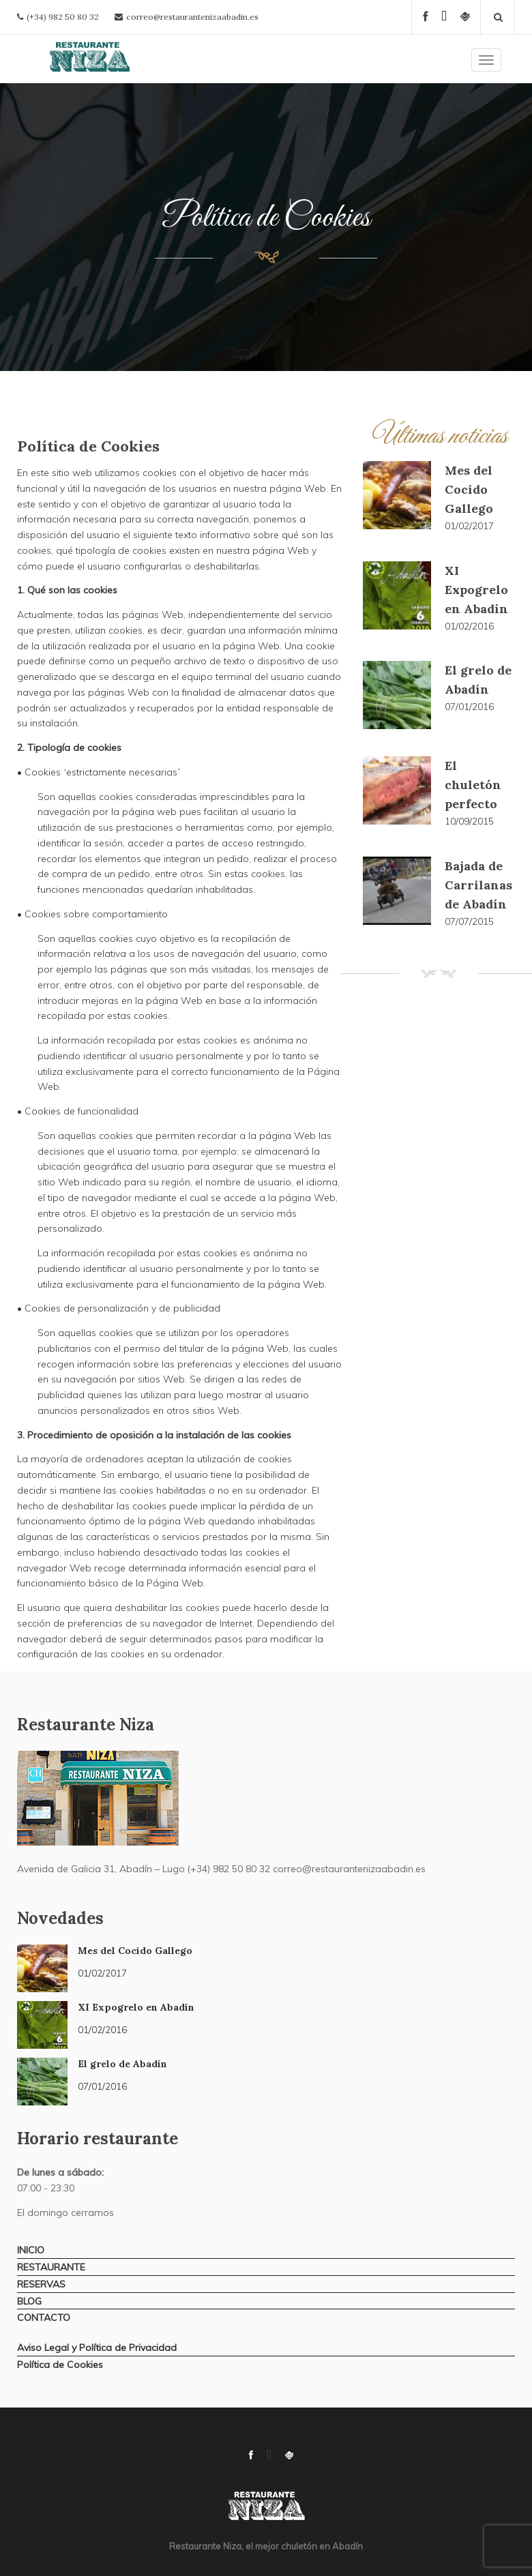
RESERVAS (41, 2284)
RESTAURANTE (51, 2267)
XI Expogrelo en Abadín (476, 590)
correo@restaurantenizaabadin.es (192, 17)
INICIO (30, 2250)
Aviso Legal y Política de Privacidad (97, 2347)
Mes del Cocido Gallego (469, 489)
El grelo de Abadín (122, 2064)
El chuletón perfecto (473, 785)
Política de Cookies (60, 2364)
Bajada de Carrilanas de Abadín (478, 885)
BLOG (29, 2301)
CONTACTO (43, 2317)
